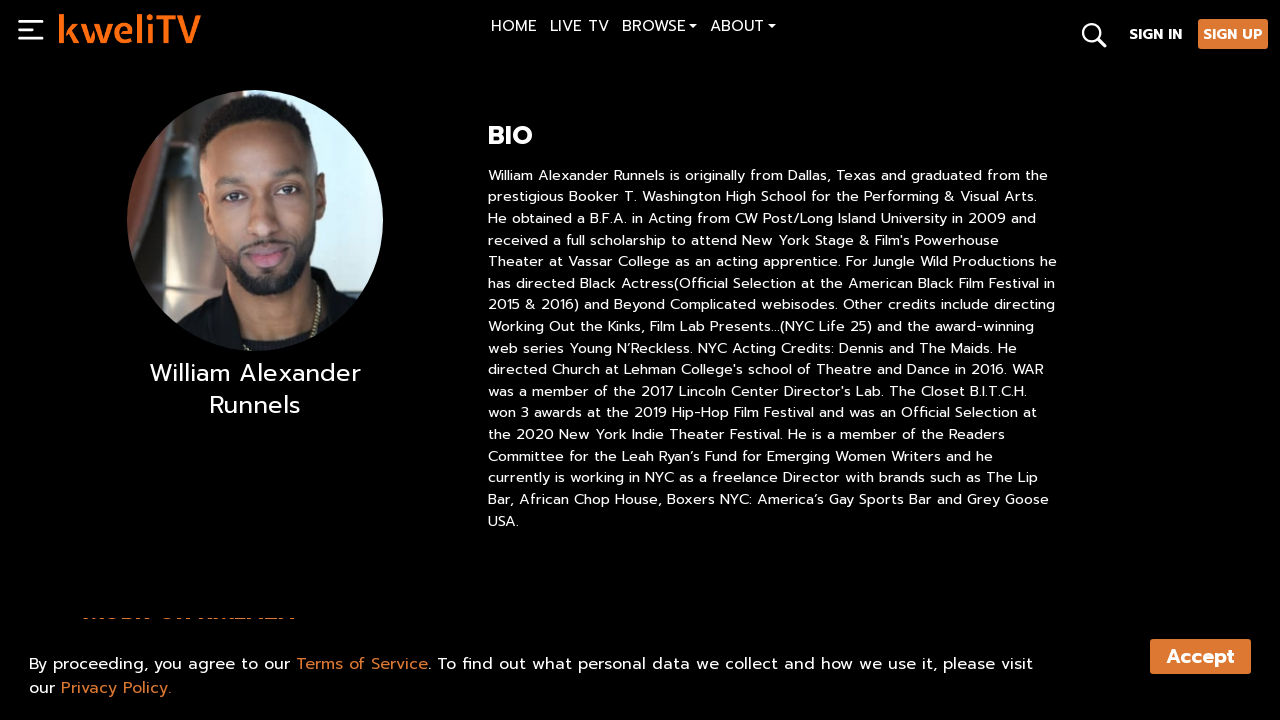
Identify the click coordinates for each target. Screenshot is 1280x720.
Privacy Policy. (116, 688)
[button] (659, 28)
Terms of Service (362, 664)
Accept (1200, 656)
